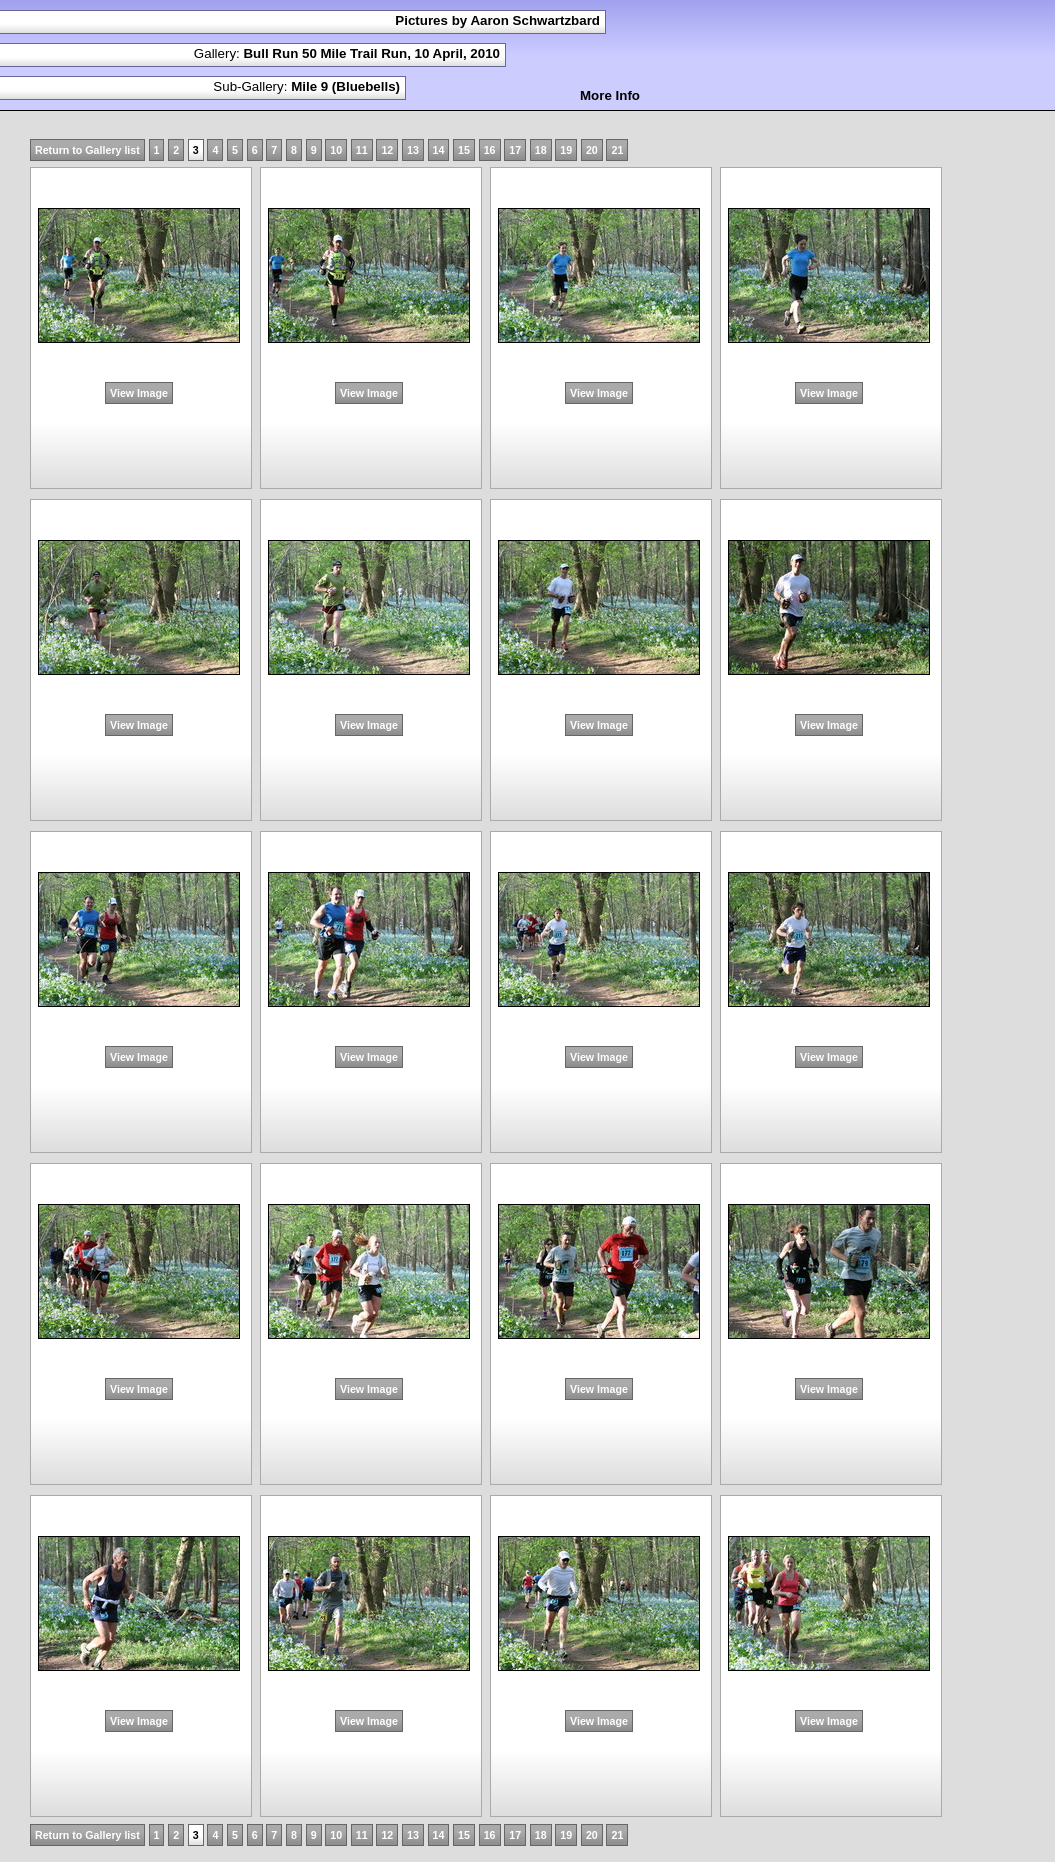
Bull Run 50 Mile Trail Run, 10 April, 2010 (371, 53)
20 (592, 150)
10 (336, 150)
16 (490, 150)
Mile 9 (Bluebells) (345, 86)
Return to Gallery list (87, 150)
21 (617, 150)
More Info (610, 95)
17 (515, 150)
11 (362, 150)
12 (387, 150)
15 (464, 150)
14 (439, 150)
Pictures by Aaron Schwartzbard (497, 20)
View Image (139, 393)
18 (541, 150)
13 (413, 150)
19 (566, 150)
